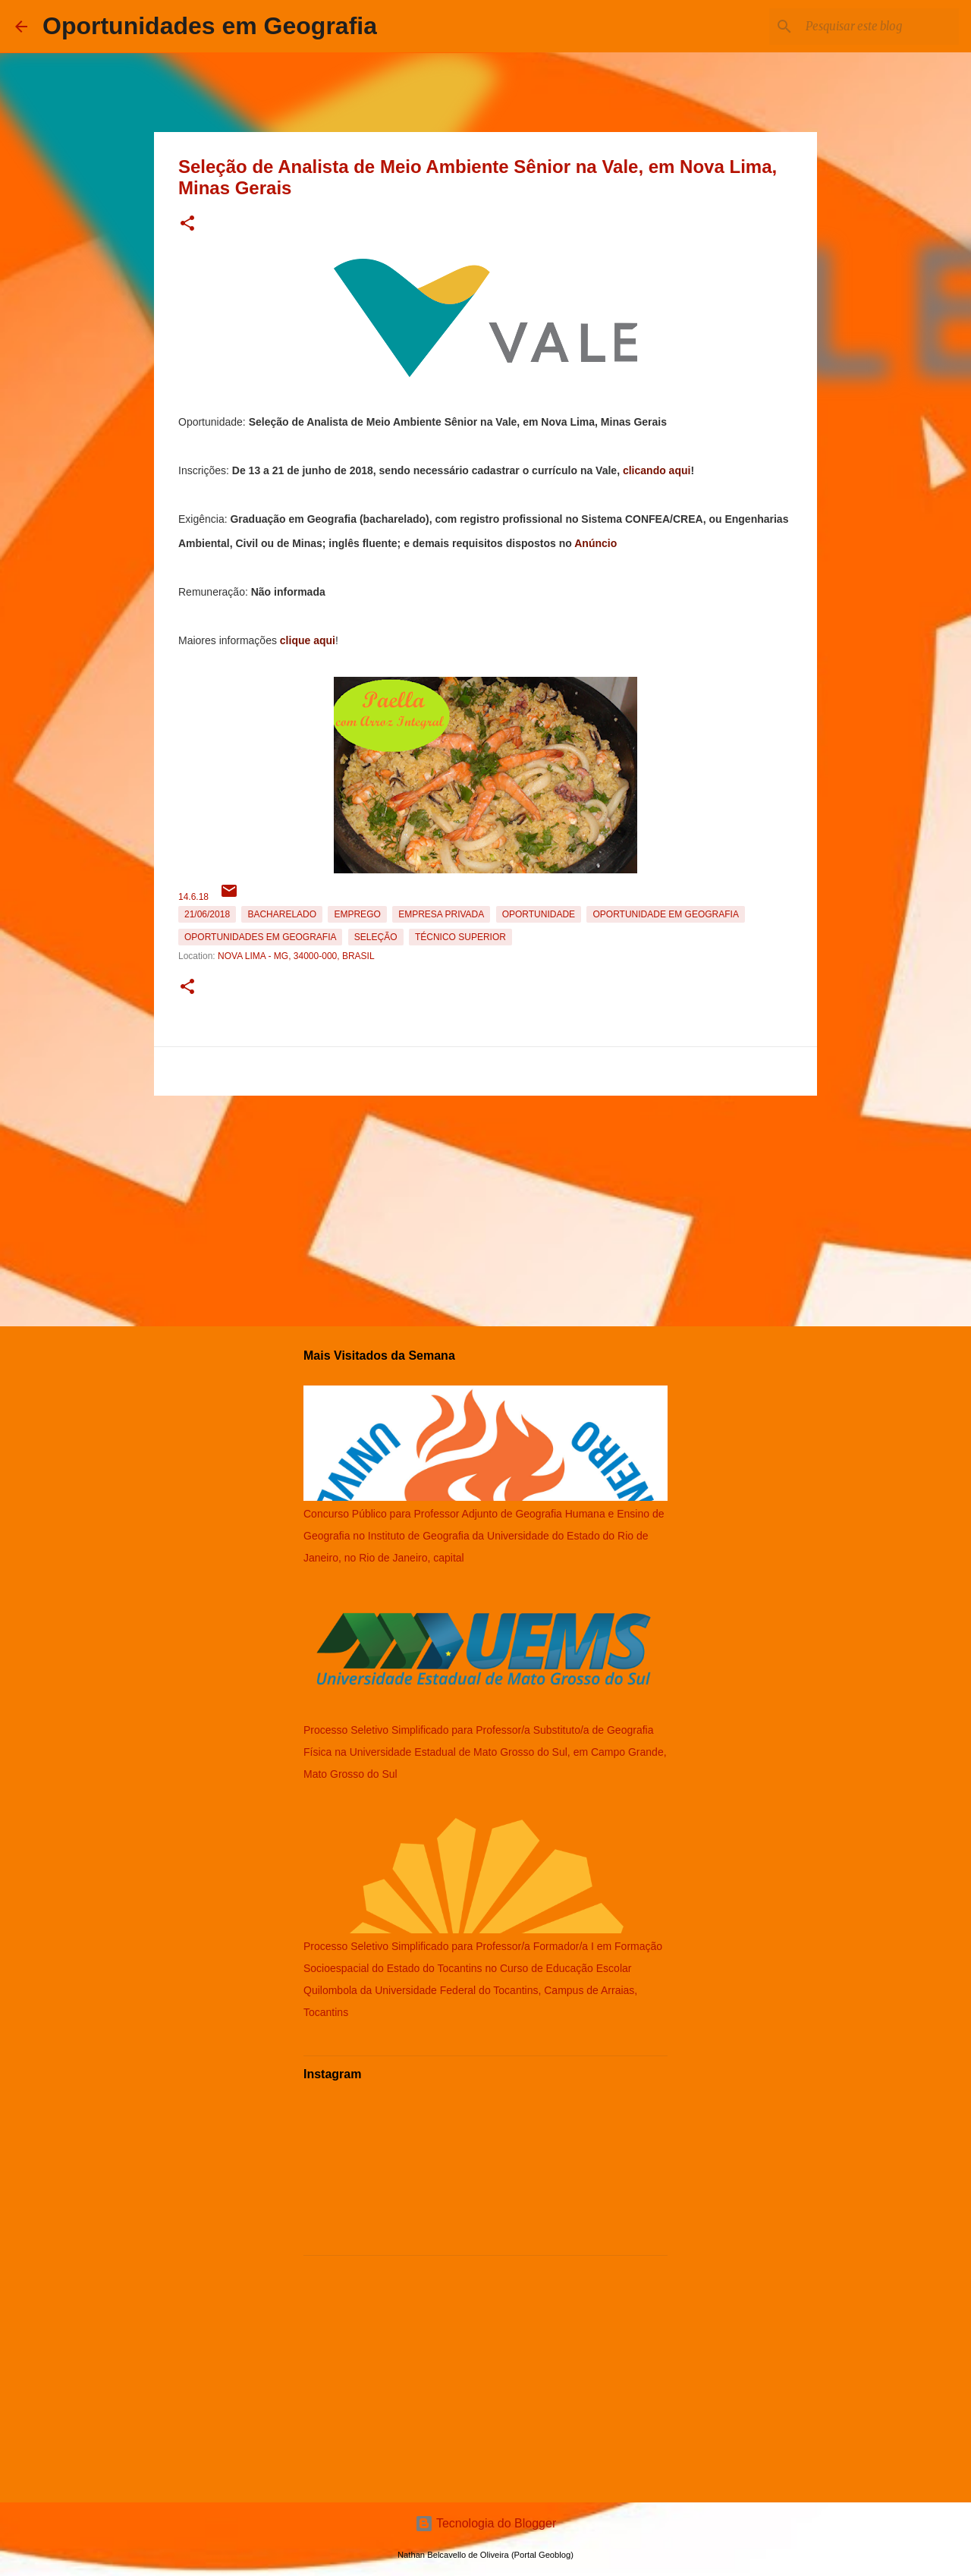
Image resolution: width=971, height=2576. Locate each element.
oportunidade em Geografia (665, 914)
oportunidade (538, 914)
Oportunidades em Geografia (209, 25)
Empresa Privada (441, 914)
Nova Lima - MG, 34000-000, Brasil (296, 956)
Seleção (376, 937)
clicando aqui (656, 470)
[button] (187, 224)
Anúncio (595, 543)
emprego (357, 914)
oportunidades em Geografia (260, 937)
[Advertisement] (485, 1208)
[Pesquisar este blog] (879, 26)
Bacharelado (281, 914)
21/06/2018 (207, 914)
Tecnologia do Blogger (486, 2523)
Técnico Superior (460, 937)
